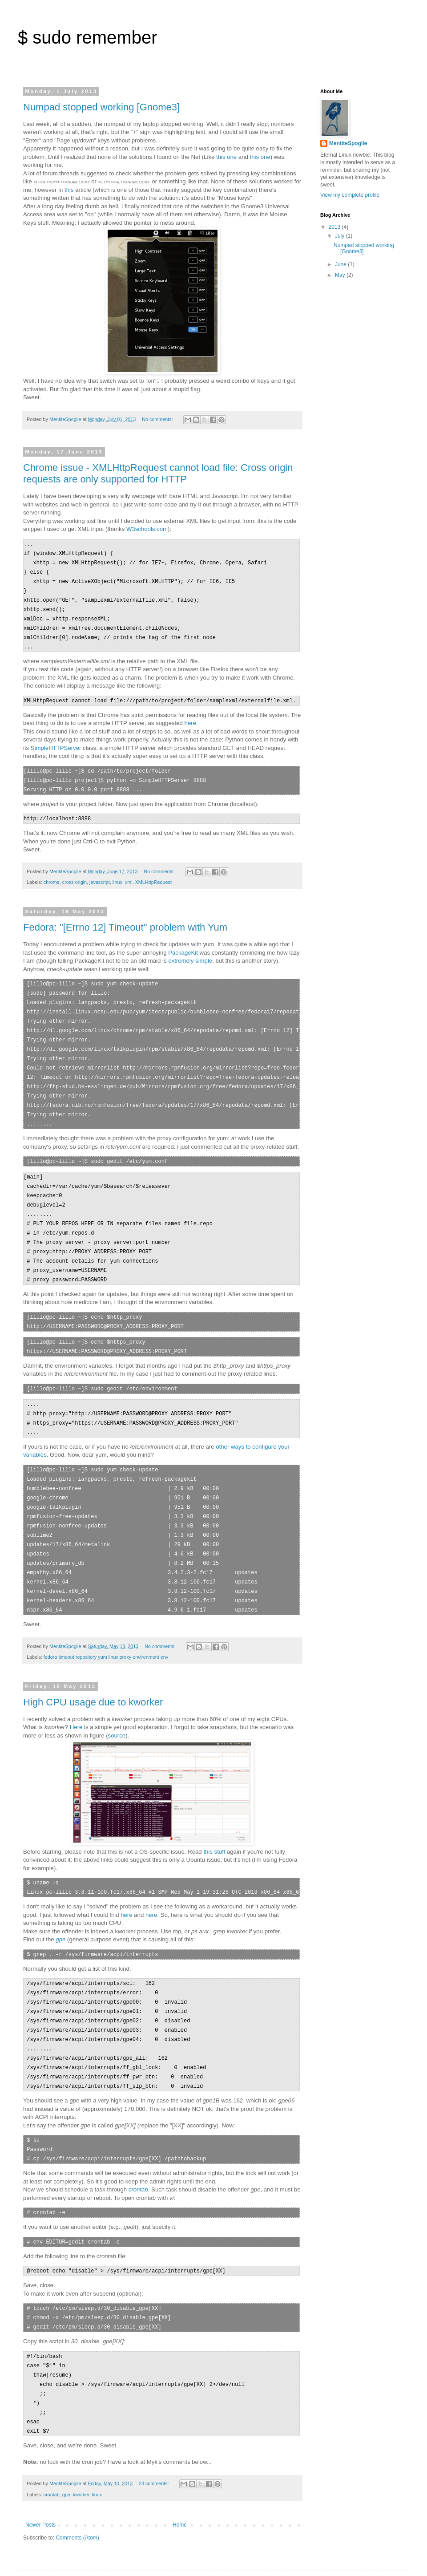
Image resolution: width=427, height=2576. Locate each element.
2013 (335, 227)
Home (180, 2478)
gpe (66, 2448)
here (190, 717)
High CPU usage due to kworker (93, 1670)
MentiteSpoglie (348, 143)
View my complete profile (349, 195)
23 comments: (154, 2437)
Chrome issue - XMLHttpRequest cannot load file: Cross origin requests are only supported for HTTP (158, 473)
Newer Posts (40, 2478)
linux (117, 874)
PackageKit (183, 945)
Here (76, 1695)
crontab (52, 2448)
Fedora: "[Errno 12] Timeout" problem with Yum (125, 919)
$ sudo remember (87, 37)
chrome (52, 874)
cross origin (74, 874)
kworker (81, 2448)
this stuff (214, 1820)
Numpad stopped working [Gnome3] (101, 107)
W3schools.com (147, 529)
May (340, 275)
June (341, 264)
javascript (99, 874)
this (69, 189)
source (117, 1704)
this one (226, 157)
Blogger (281, 2555)
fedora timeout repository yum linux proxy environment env (106, 1625)
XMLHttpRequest (153, 874)
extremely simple (190, 953)
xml (129, 874)
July (340, 236)
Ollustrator (227, 2555)
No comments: (158, 419)
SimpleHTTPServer (56, 742)
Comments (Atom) (77, 2491)
